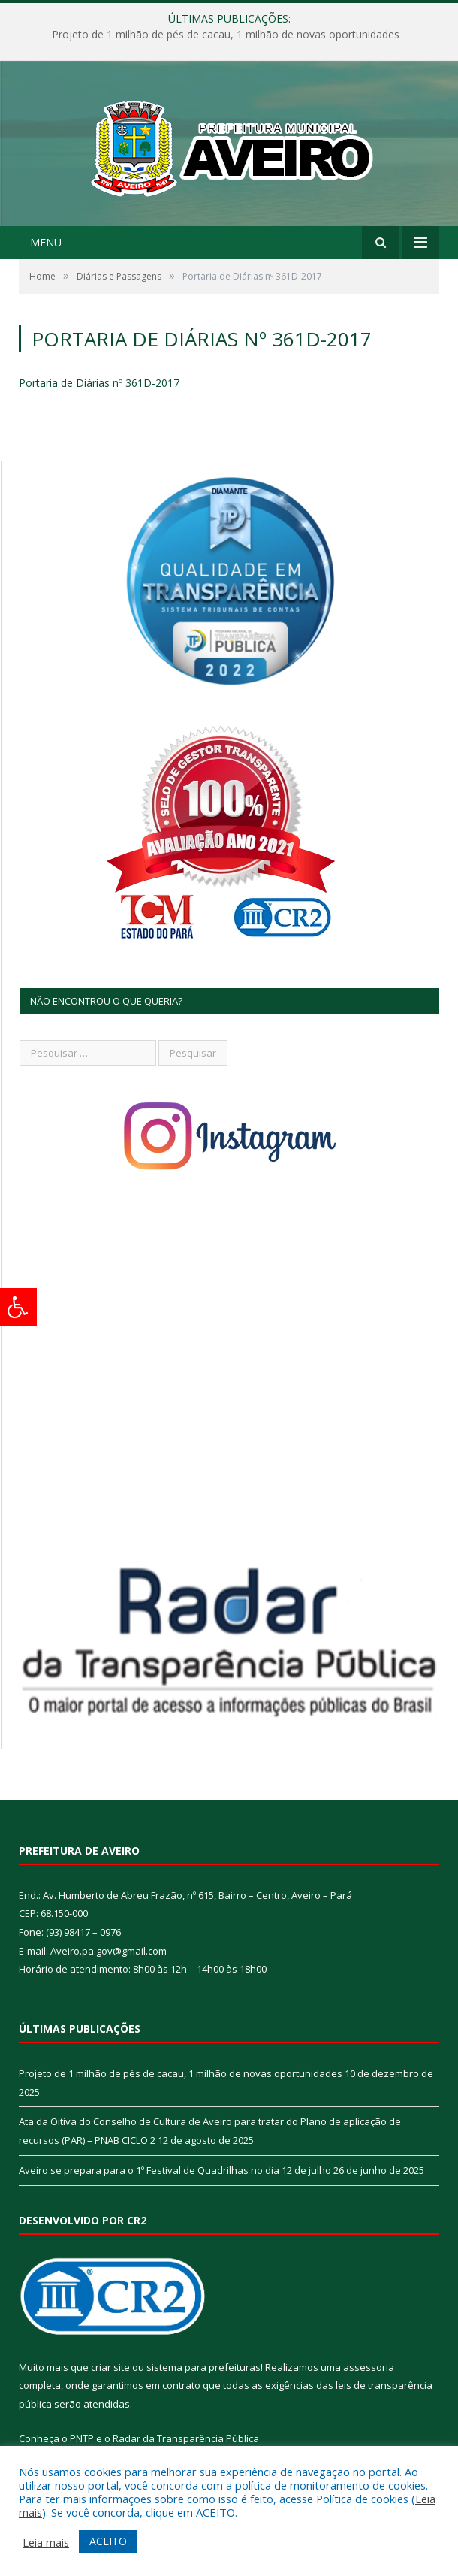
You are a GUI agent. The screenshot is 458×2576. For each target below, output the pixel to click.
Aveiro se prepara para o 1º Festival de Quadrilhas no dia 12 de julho (175, 2170)
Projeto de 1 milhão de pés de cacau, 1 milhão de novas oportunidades (225, 34)
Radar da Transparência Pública (186, 2438)
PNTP (82, 2438)
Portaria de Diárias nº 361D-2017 (99, 383)
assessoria (368, 2367)
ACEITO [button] (108, 2541)
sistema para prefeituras (203, 2367)
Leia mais (46, 2542)
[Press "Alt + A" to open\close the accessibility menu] (18, 1307)
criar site (110, 2367)
